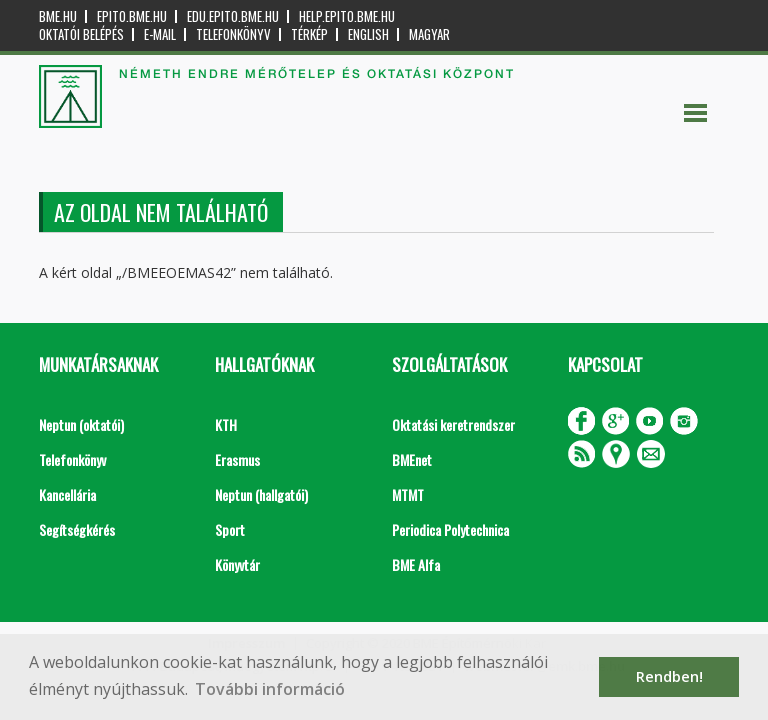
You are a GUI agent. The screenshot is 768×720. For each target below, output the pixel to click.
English (368, 34)
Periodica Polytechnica (450, 529)
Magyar (429, 34)
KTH (226, 424)
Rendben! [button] (669, 676)
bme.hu (58, 16)
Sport (230, 529)
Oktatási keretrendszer (453, 424)
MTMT (408, 494)
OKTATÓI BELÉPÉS (81, 34)
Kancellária (67, 494)
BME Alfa (416, 564)
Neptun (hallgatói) (261, 494)
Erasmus (237, 459)
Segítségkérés (77, 529)
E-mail (160, 34)
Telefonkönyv (233, 34)
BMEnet (412, 459)
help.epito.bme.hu (347, 16)
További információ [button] (270, 689)
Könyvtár (237, 564)
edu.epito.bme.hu (233, 16)
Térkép (309, 34)
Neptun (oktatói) (81, 424)
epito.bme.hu (132, 16)
